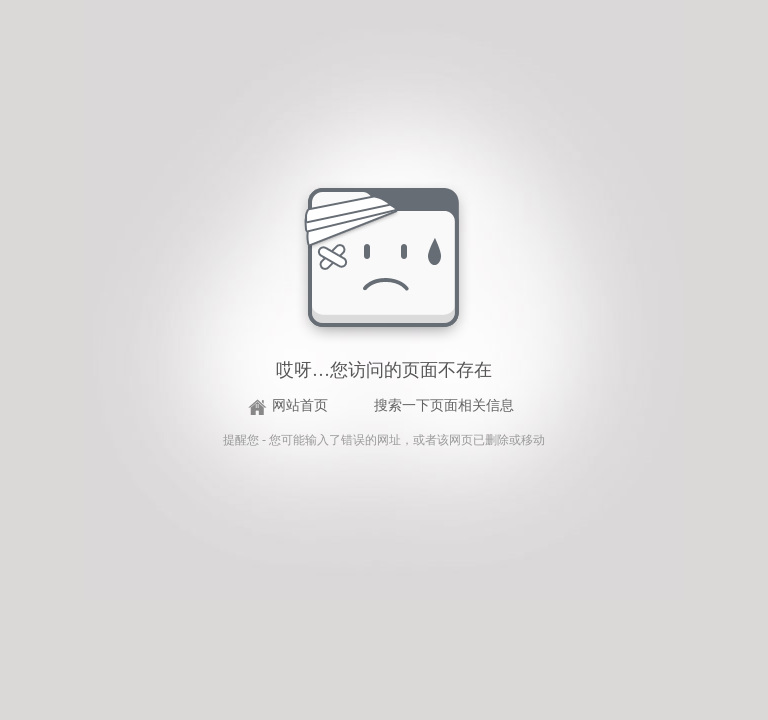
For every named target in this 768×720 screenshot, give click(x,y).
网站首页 (300, 405)
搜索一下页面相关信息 (444, 405)
